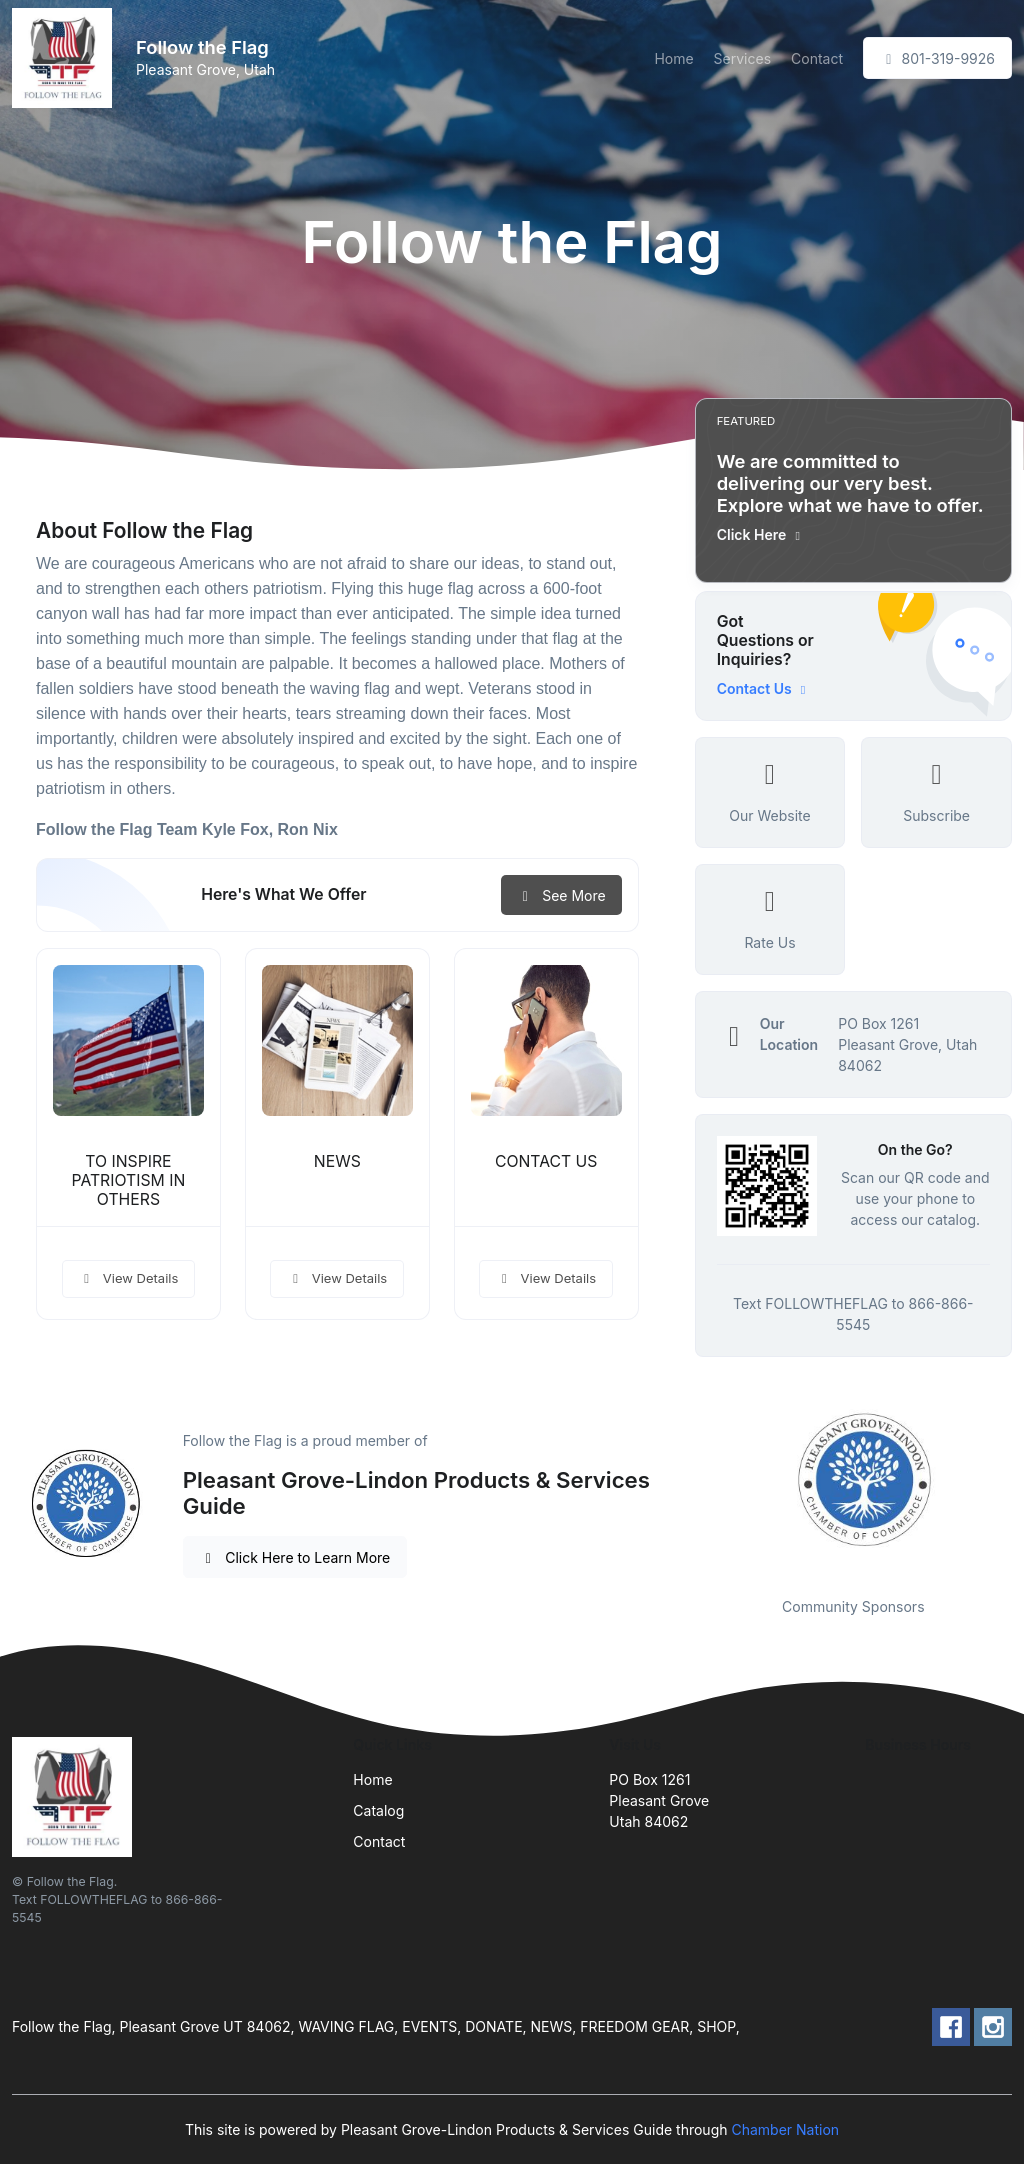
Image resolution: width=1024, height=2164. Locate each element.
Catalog (378, 1810)
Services (742, 58)
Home (673, 58)
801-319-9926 (937, 58)
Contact (817, 58)
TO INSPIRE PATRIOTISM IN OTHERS (129, 1180)
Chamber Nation (785, 2129)
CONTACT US (546, 1161)
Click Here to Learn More (295, 1557)
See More (561, 895)
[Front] (66, 58)
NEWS (337, 1161)
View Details (129, 1278)
